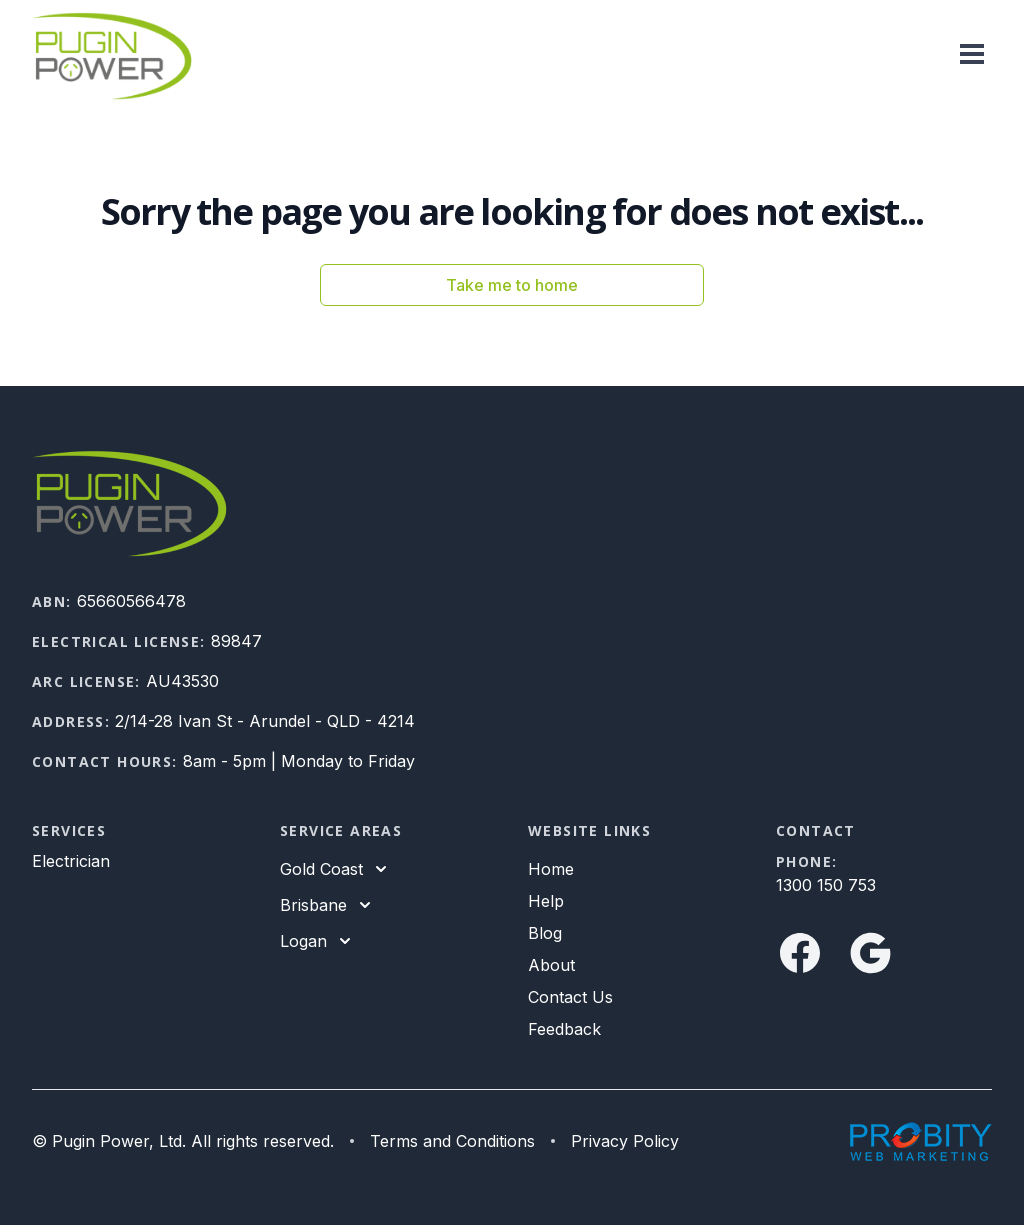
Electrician (71, 861)
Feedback (564, 1029)
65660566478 (131, 601)
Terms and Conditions (452, 1141)
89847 (236, 641)
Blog (545, 933)
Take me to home (512, 285)
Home (551, 869)
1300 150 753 (826, 885)
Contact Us (570, 997)
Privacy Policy (625, 1141)
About (551, 965)
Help (546, 901)
